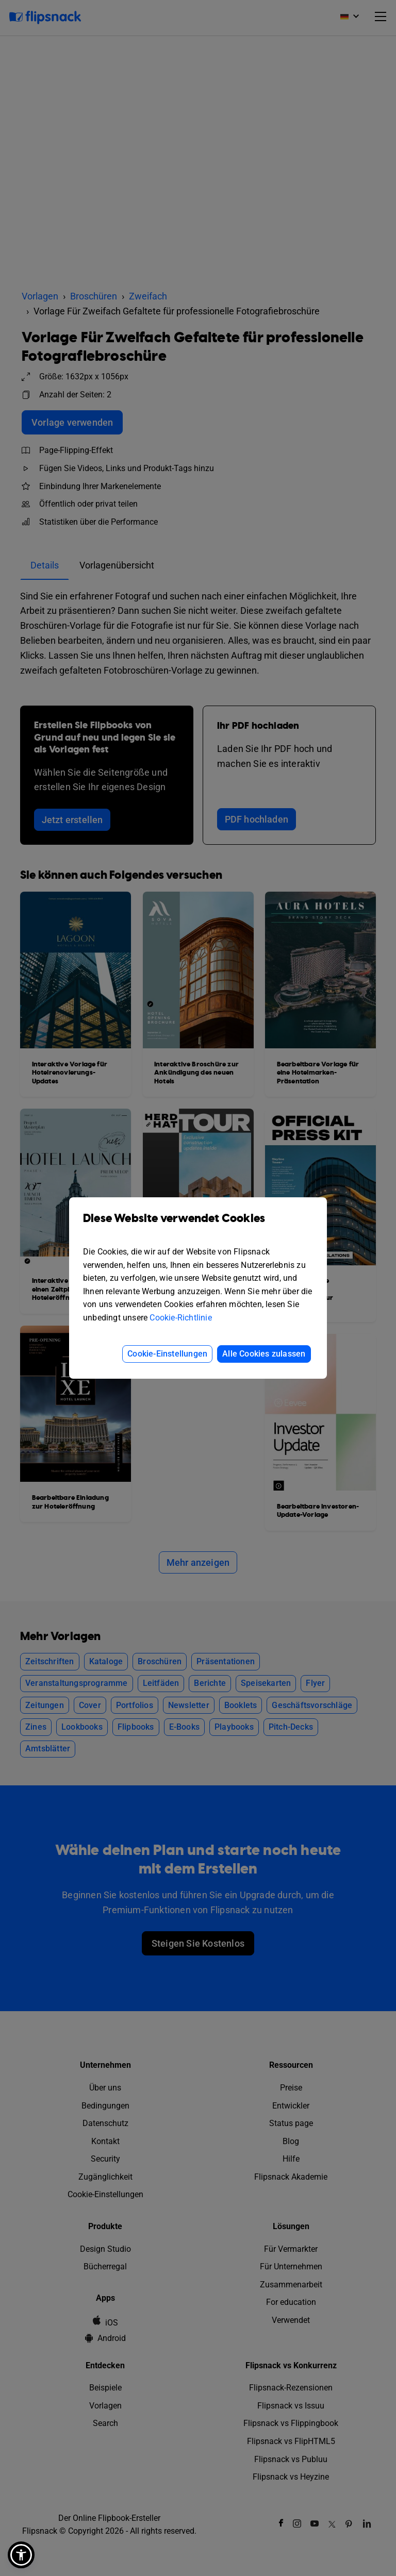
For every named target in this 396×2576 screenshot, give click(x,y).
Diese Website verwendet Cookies (198, 1226)
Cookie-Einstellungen (167, 1354)
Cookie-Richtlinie (180, 1318)
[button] (21, 2555)
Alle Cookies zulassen (263, 1354)
